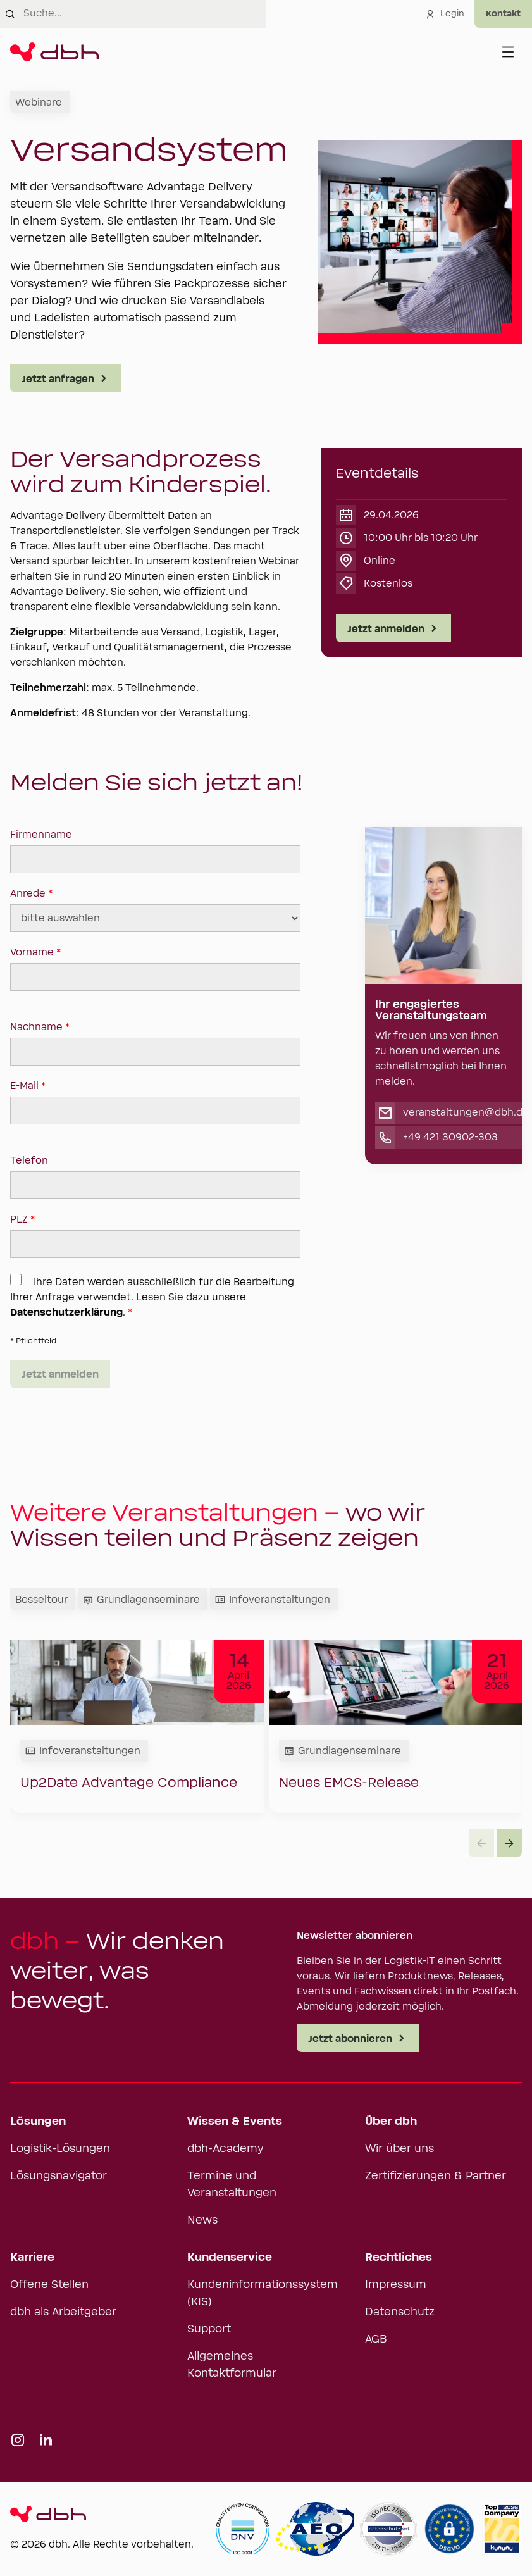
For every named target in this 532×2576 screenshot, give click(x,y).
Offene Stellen (49, 2285)
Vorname (155, 969)
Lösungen (38, 2121)
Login (444, 14)
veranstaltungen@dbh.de (466, 1112)
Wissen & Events (234, 2121)
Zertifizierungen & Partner (435, 2176)
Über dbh (391, 2121)
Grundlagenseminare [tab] (141, 1599)
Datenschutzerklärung (66, 1312)
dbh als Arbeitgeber (63, 2312)
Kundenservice (229, 2257)
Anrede (155, 910)
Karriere (32, 2257)
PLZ (155, 1236)
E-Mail (155, 1102)
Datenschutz (400, 2312)
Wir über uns (399, 2149)
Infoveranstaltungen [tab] (272, 1599)
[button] (509, 1843)
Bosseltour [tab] (41, 1599)
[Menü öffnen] (508, 52)
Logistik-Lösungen (60, 2149)
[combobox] (144, 14)
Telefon (155, 1177)
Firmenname (155, 851)
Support (209, 2329)
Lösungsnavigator (58, 2176)
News (202, 2220)
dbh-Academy (225, 2149)
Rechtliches (398, 2257)
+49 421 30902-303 (450, 1137)
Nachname (155, 1043)
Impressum (395, 2285)
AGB (376, 2339)
